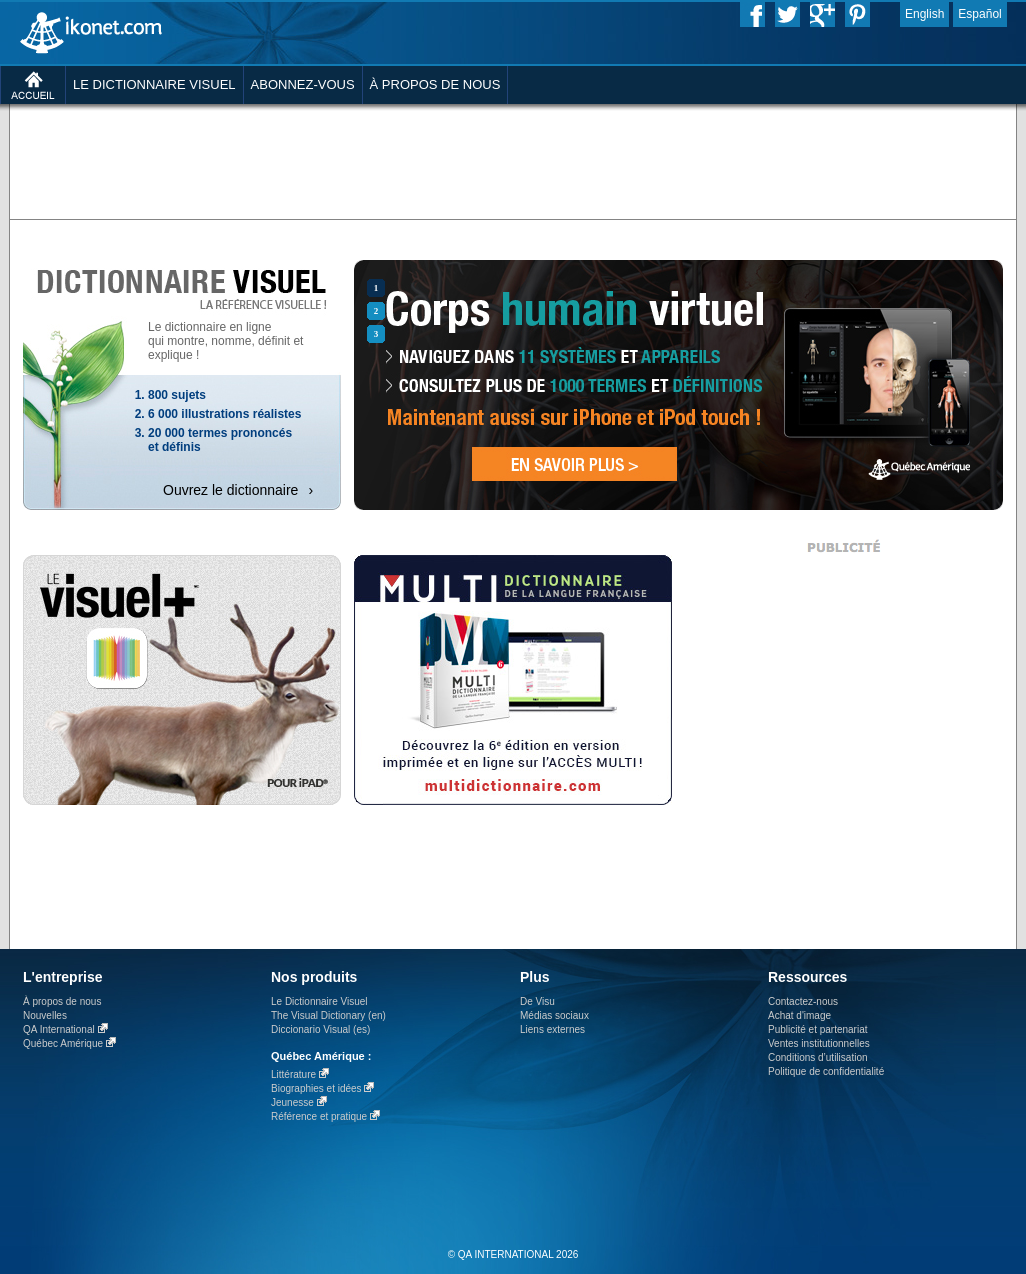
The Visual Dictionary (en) (328, 1015)
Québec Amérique (63, 1043)
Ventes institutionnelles (819, 1043)
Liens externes (552, 1029)
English (924, 14)
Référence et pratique (319, 1116)
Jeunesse (292, 1102)
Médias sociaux (554, 1015)
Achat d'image (799, 1015)
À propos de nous (62, 1001)
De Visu (537, 1001)
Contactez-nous (803, 1001)
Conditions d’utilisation (818, 1057)
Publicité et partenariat (818, 1029)
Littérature (293, 1074)
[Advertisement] (463, 255)
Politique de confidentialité (826, 1071)
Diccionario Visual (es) (320, 1029)
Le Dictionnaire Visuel (319, 1001)
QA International (59, 1029)
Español (979, 14)
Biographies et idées (316, 1088)
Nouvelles (45, 1015)
